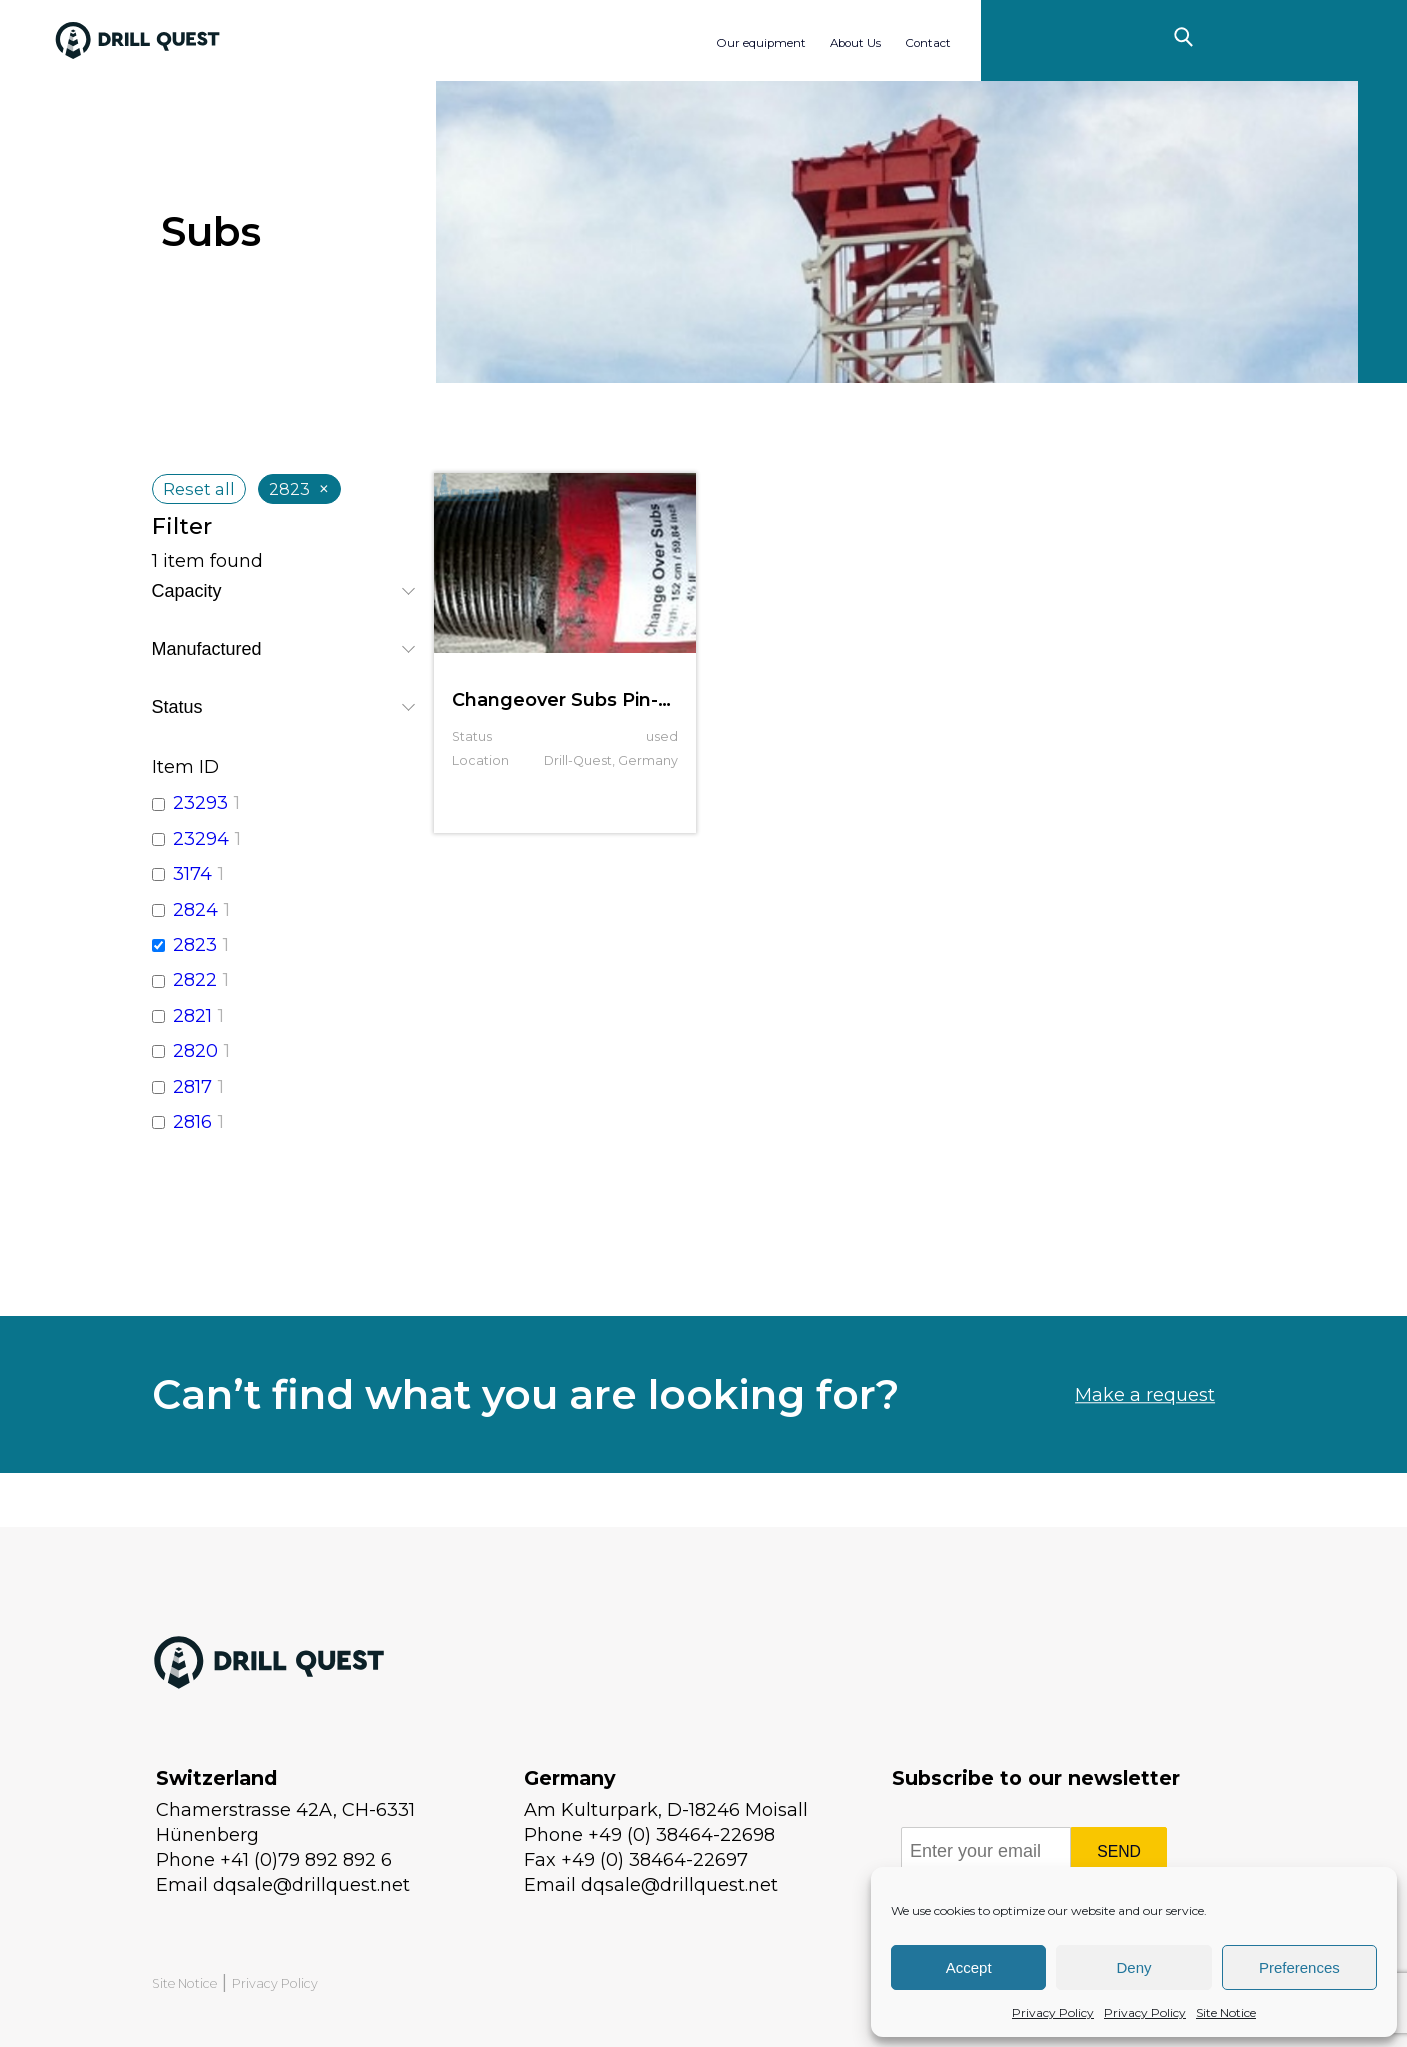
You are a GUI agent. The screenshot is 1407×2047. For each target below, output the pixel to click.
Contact (928, 43)
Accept (969, 1967)
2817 (192, 1087)
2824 (195, 910)
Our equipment (761, 43)
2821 (192, 1016)
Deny (1133, 1967)
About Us (855, 43)
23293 (200, 803)
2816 (192, 1122)
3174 (192, 874)
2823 (195, 945)
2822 (195, 980)
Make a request (1145, 1442)
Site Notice (1226, 2012)
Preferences (1299, 1967)
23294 (201, 839)
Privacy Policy (1053, 2012)
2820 (195, 1051)
